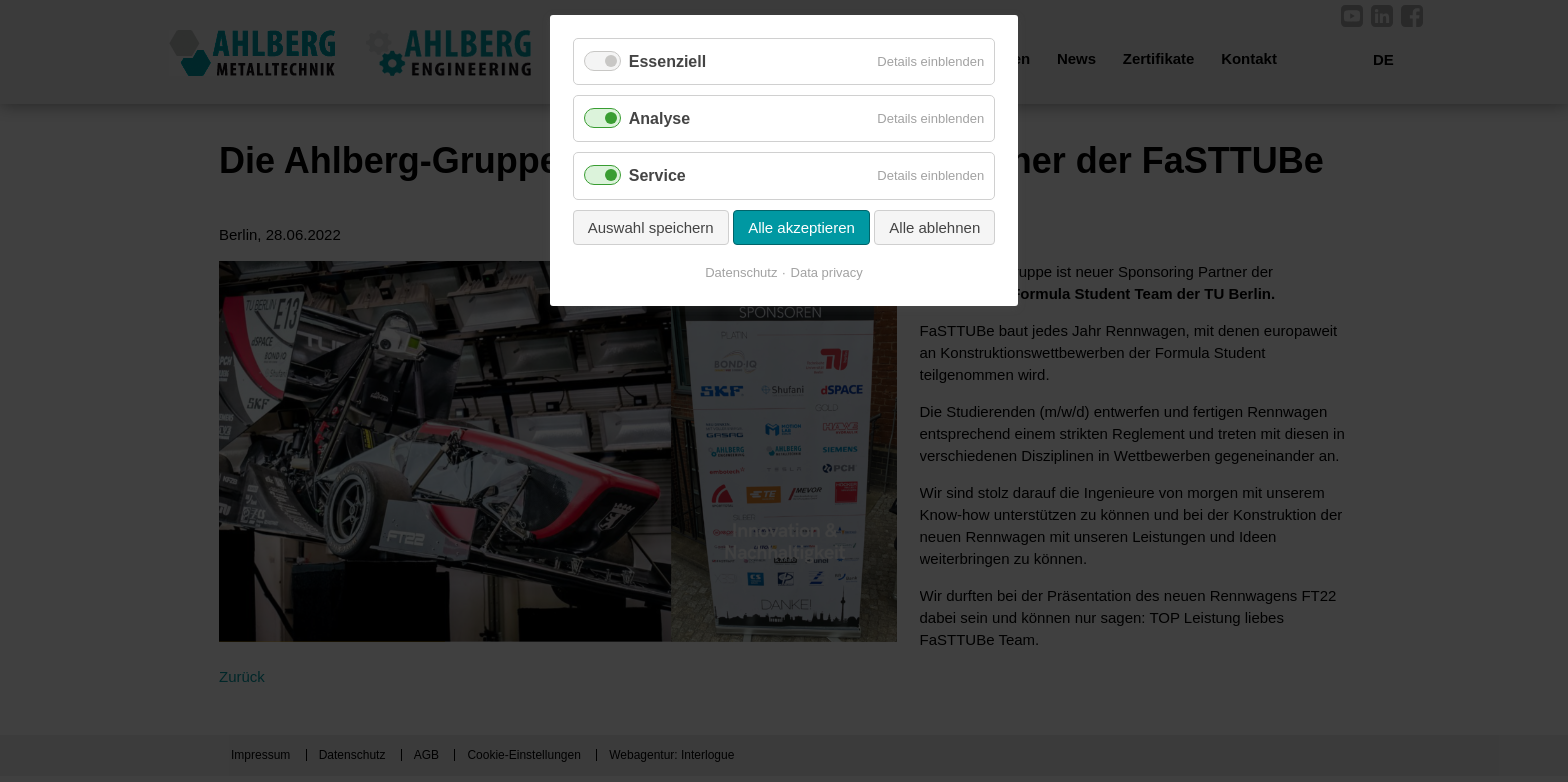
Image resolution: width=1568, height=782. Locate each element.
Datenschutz (741, 272)
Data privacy (827, 272)
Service (657, 175)
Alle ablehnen (934, 227)
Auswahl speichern (651, 227)
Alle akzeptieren (801, 227)
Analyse (659, 118)
